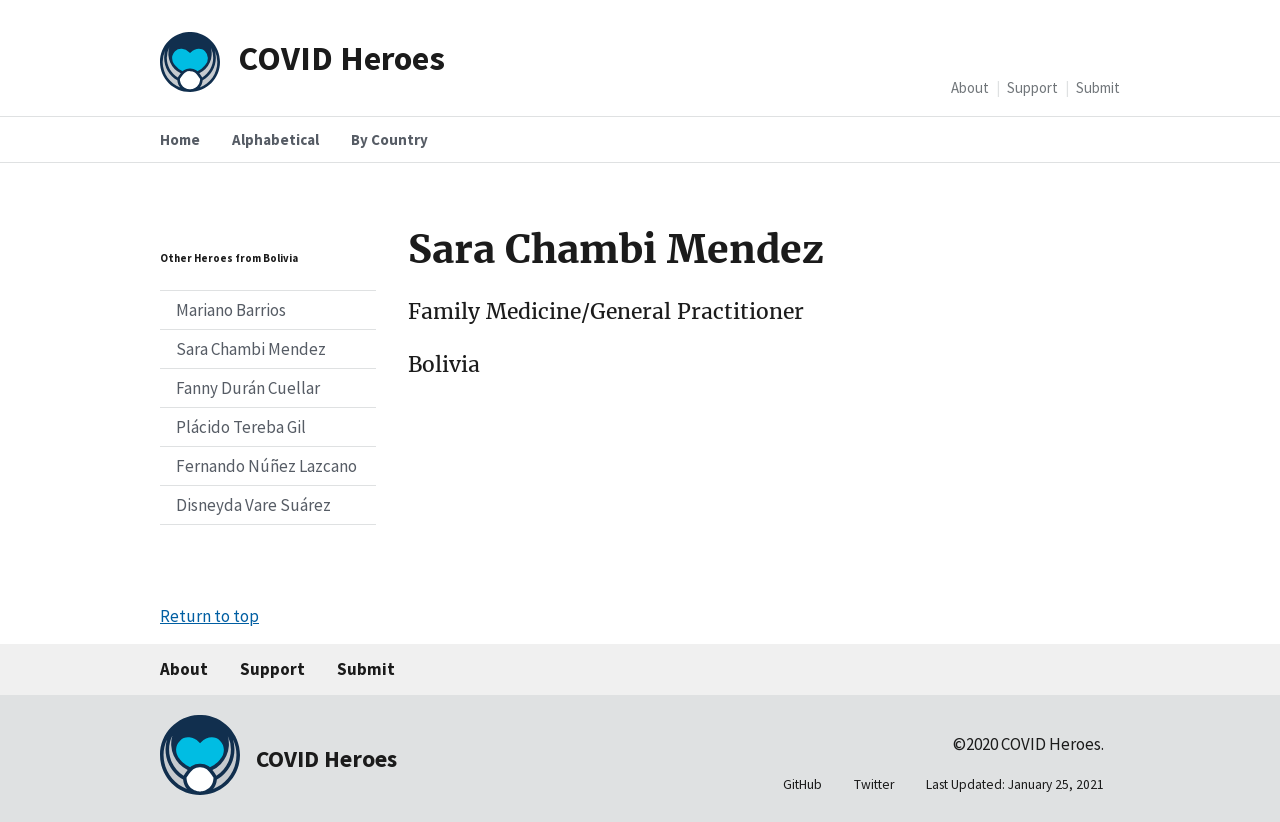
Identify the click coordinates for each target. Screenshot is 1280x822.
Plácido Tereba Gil (241, 427)
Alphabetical (275, 139)
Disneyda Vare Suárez (253, 505)
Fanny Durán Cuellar (248, 388)
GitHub (802, 784)
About (970, 87)
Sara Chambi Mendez (251, 349)
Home (180, 139)
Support (1032, 87)
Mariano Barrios (231, 310)
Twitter (874, 784)
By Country (389, 139)
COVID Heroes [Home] (341, 57)
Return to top (209, 616)
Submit (1098, 87)
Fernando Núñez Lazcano (266, 466)
